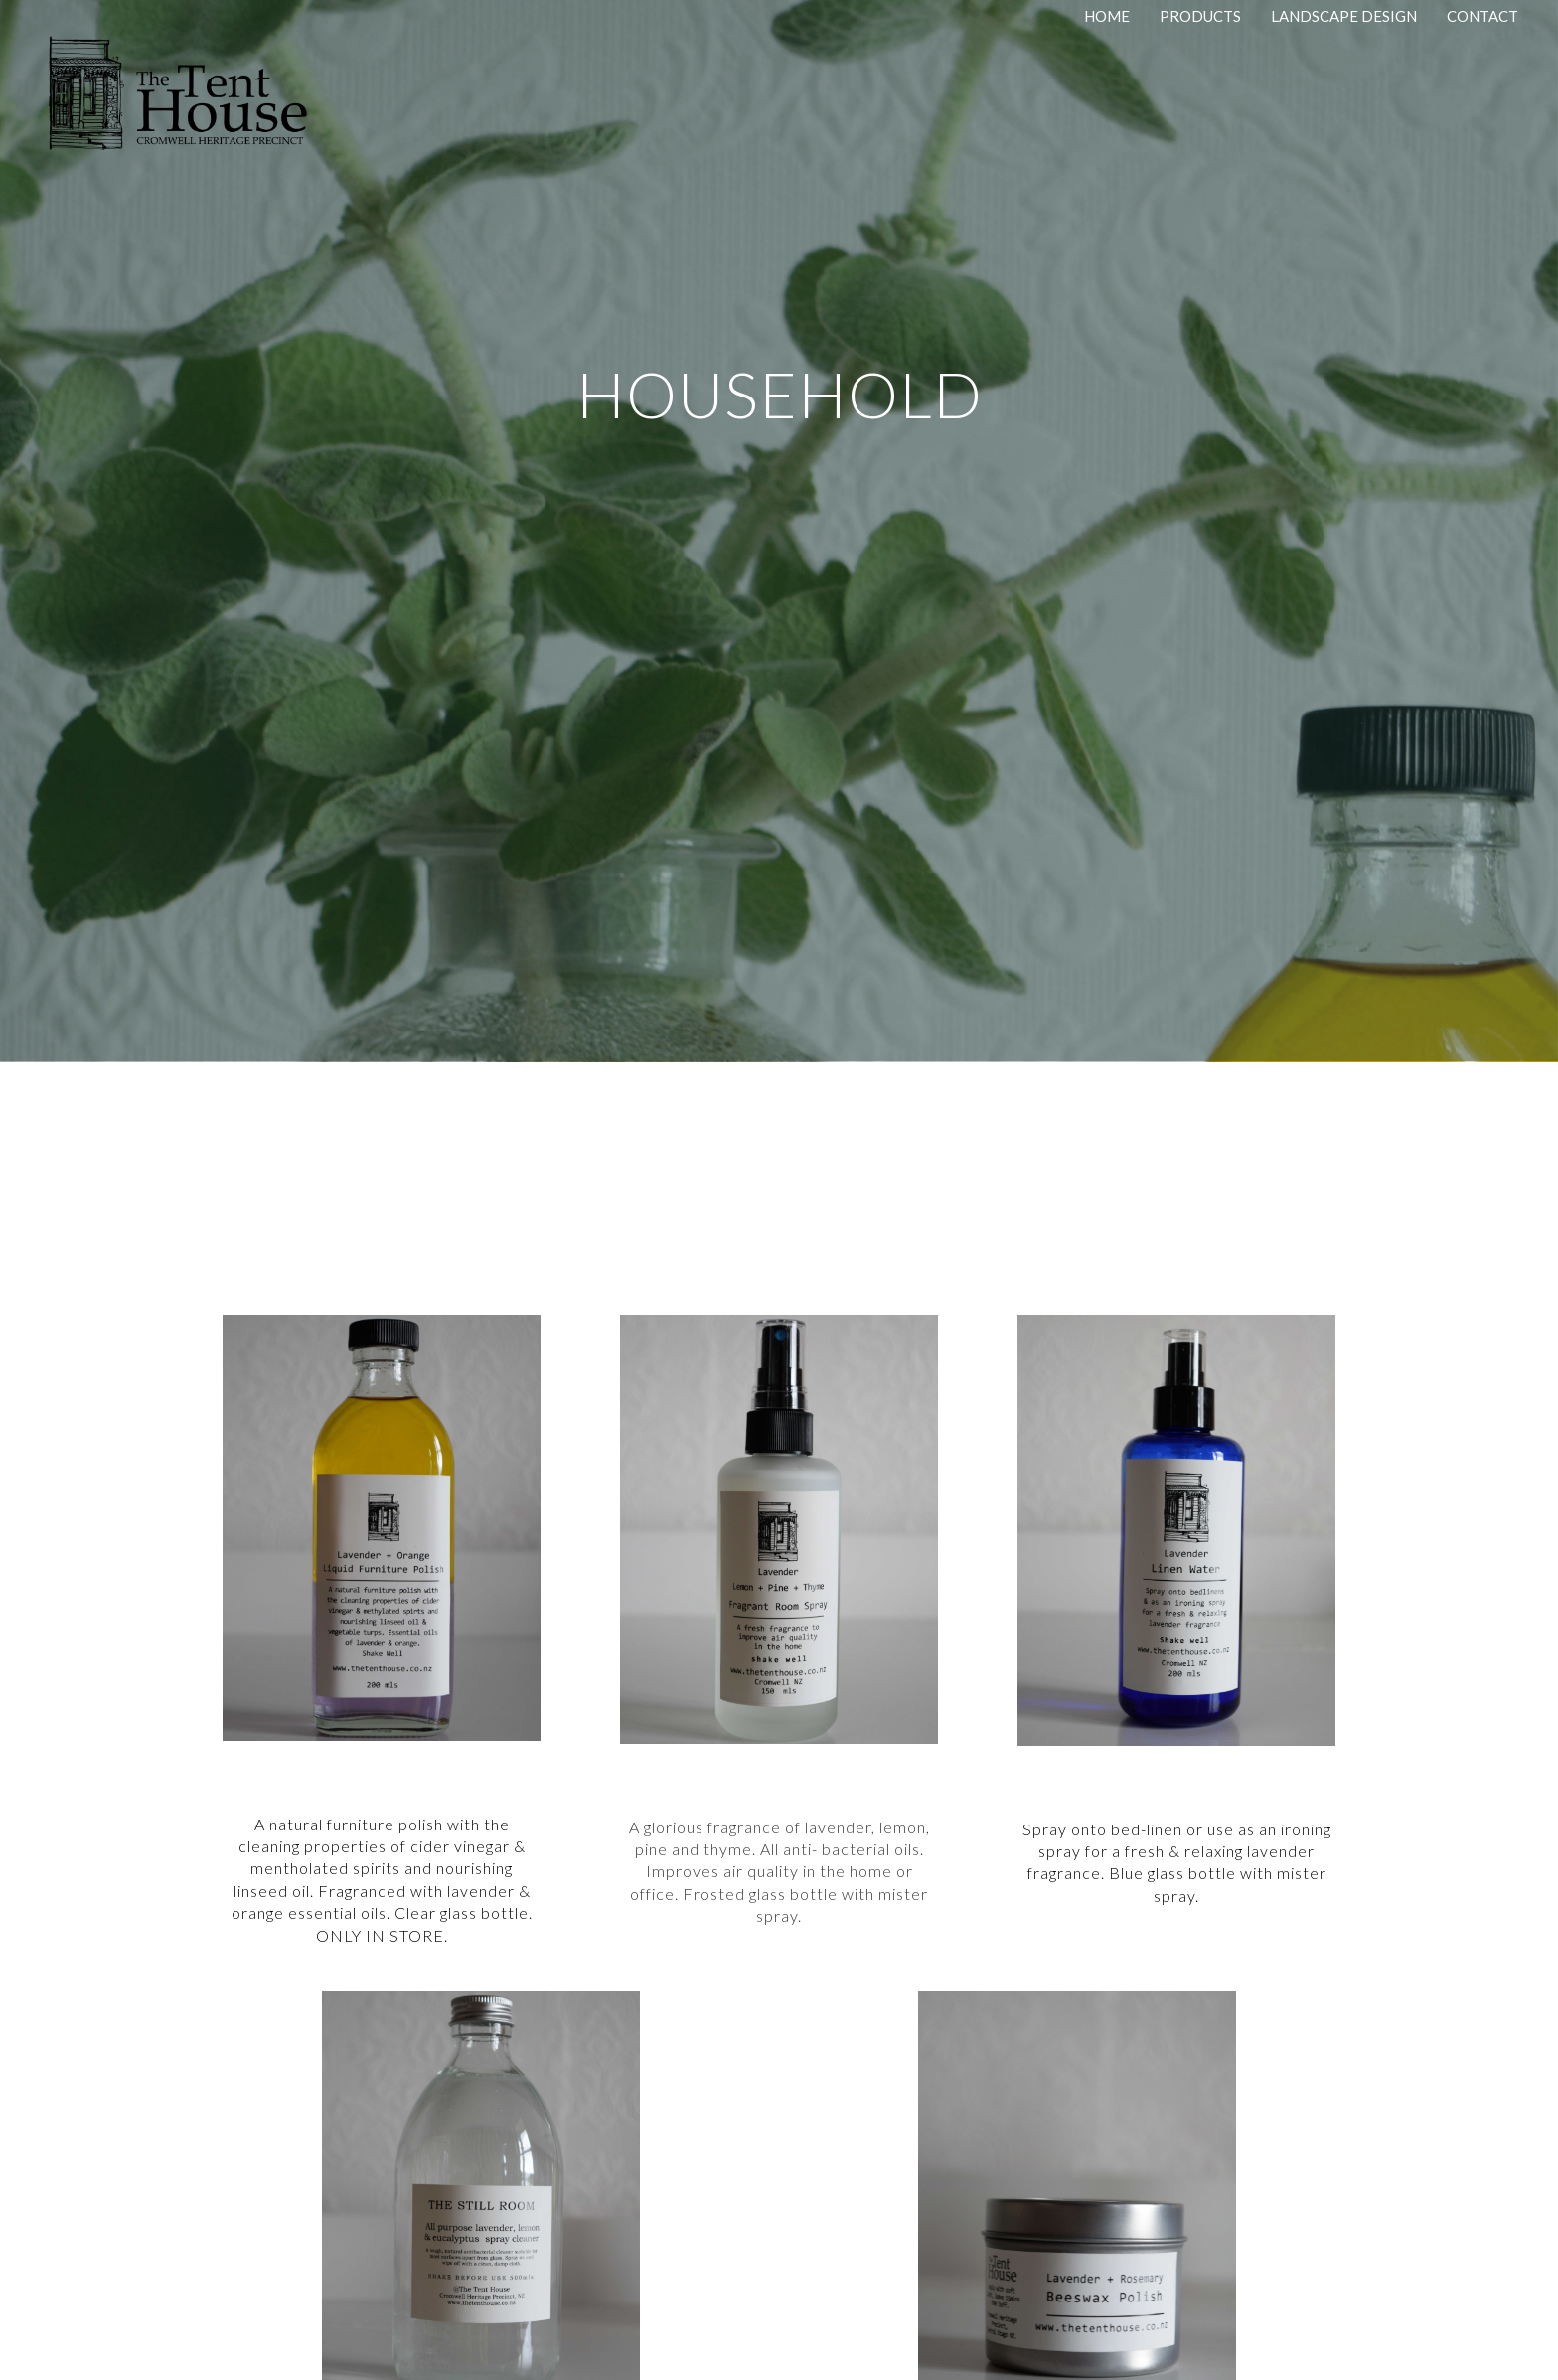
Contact (1482, 16)
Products (1200, 16)
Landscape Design (1344, 16)
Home (1107, 16)
